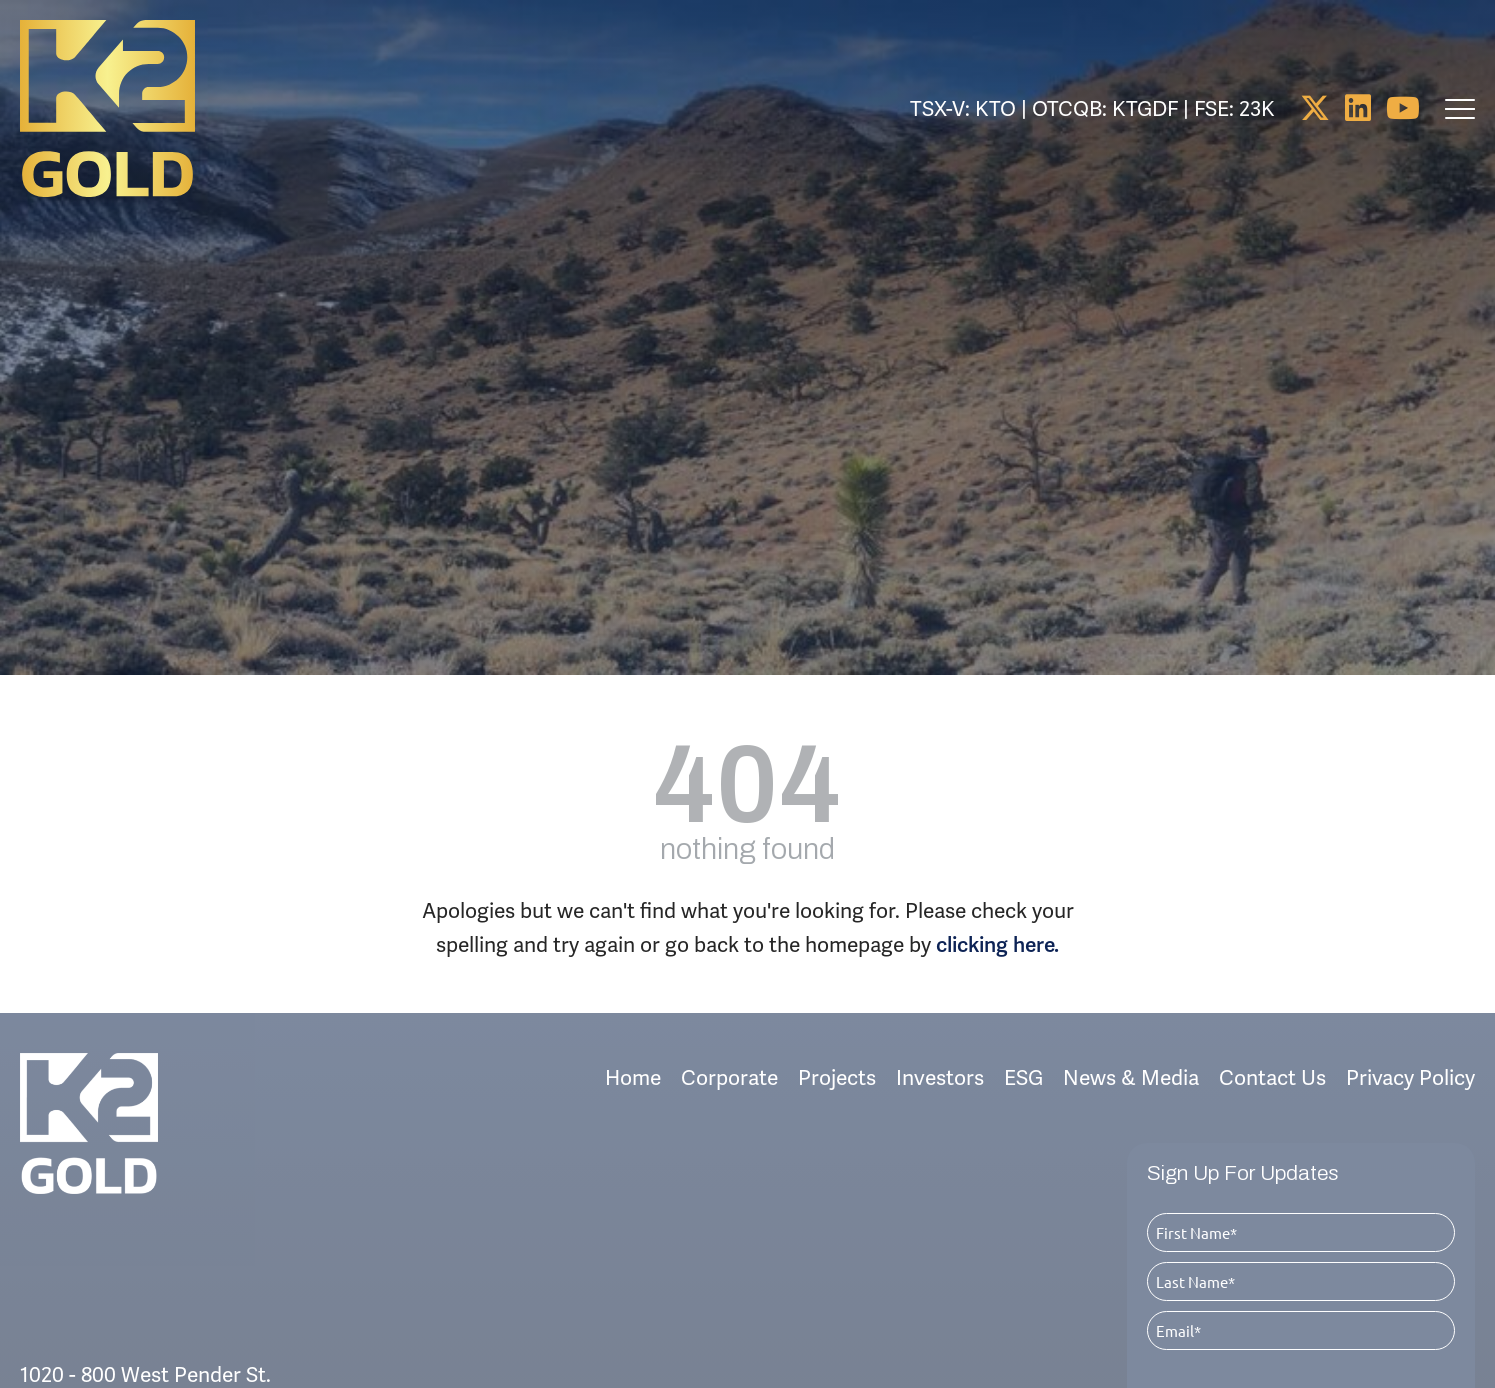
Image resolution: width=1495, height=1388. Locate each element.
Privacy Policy (1410, 1034)
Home (633, 1034)
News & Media (1131, 1034)
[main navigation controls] (1460, 109)
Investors (940, 1034)
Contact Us (1272, 1034)
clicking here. (997, 901)
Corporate (729, 1034)
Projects (837, 1034)
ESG (1023, 1034)
